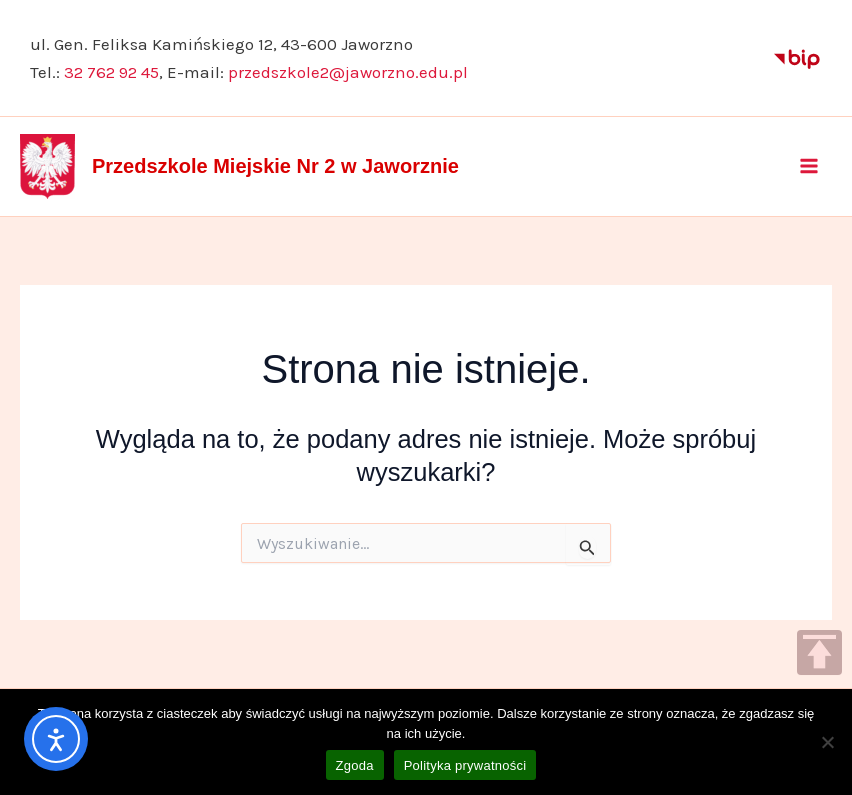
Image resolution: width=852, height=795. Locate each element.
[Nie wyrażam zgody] (827, 742)
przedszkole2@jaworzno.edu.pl (348, 72)
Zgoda (355, 765)
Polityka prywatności (465, 765)
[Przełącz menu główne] (810, 166)
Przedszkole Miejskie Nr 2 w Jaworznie (275, 166)
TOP (819, 652)
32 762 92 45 (111, 72)
